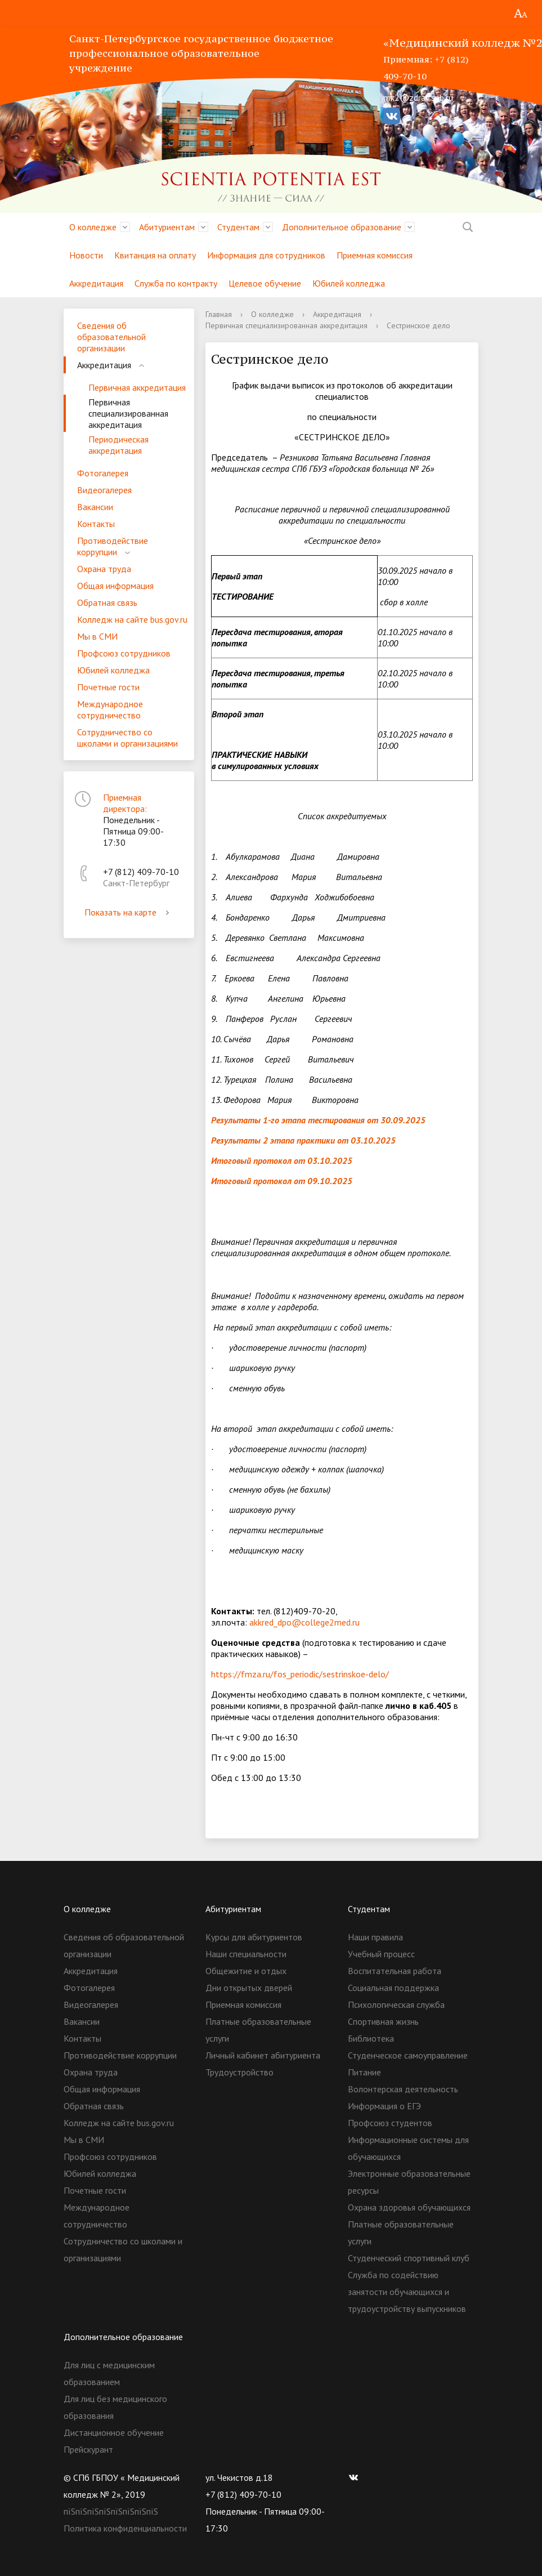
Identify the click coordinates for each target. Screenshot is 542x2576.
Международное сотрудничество (110, 709)
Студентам (238, 227)
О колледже (93, 227)
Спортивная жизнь (383, 2021)
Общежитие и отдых (245, 1970)
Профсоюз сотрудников (124, 653)
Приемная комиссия (375, 255)
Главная (218, 314)
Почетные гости (108, 687)
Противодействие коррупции (112, 546)
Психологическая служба (396, 2004)
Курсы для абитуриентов (253, 1937)
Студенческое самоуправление (408, 2055)
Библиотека (371, 2038)
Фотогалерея (102, 473)
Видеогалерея (104, 489)
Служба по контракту (176, 283)
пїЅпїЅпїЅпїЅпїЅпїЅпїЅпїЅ (111, 2511)
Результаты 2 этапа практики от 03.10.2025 (303, 1140)
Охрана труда (104, 568)
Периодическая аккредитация (118, 445)
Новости (86, 255)
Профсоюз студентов (390, 2122)
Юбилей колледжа (348, 283)
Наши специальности (245, 1953)
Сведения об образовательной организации (111, 337)
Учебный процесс (381, 1953)
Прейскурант (88, 2449)
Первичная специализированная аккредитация (128, 413)
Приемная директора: (125, 803)
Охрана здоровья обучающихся (409, 2207)
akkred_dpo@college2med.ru (304, 1622)
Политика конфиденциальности (125, 2528)
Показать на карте (128, 912)
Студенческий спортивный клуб (408, 2258)
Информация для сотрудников (266, 255)
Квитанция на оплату (155, 255)
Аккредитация (96, 283)
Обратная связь (107, 602)
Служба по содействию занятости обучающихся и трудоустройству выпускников (407, 2291)
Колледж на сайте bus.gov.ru (132, 619)
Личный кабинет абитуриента (262, 2055)
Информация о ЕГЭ (384, 2105)
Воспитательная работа (394, 1970)
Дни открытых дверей (248, 1987)
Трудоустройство (239, 2072)
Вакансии (95, 506)
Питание (364, 2072)
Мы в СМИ (97, 636)
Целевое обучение (265, 283)
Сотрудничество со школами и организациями (127, 737)
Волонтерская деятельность (403, 2089)
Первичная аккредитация (137, 387)
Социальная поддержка (393, 1987)
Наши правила (375, 1937)
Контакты (96, 523)
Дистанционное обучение (114, 2432)
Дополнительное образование (341, 227)
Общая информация (115, 585)
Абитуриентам (167, 227)
